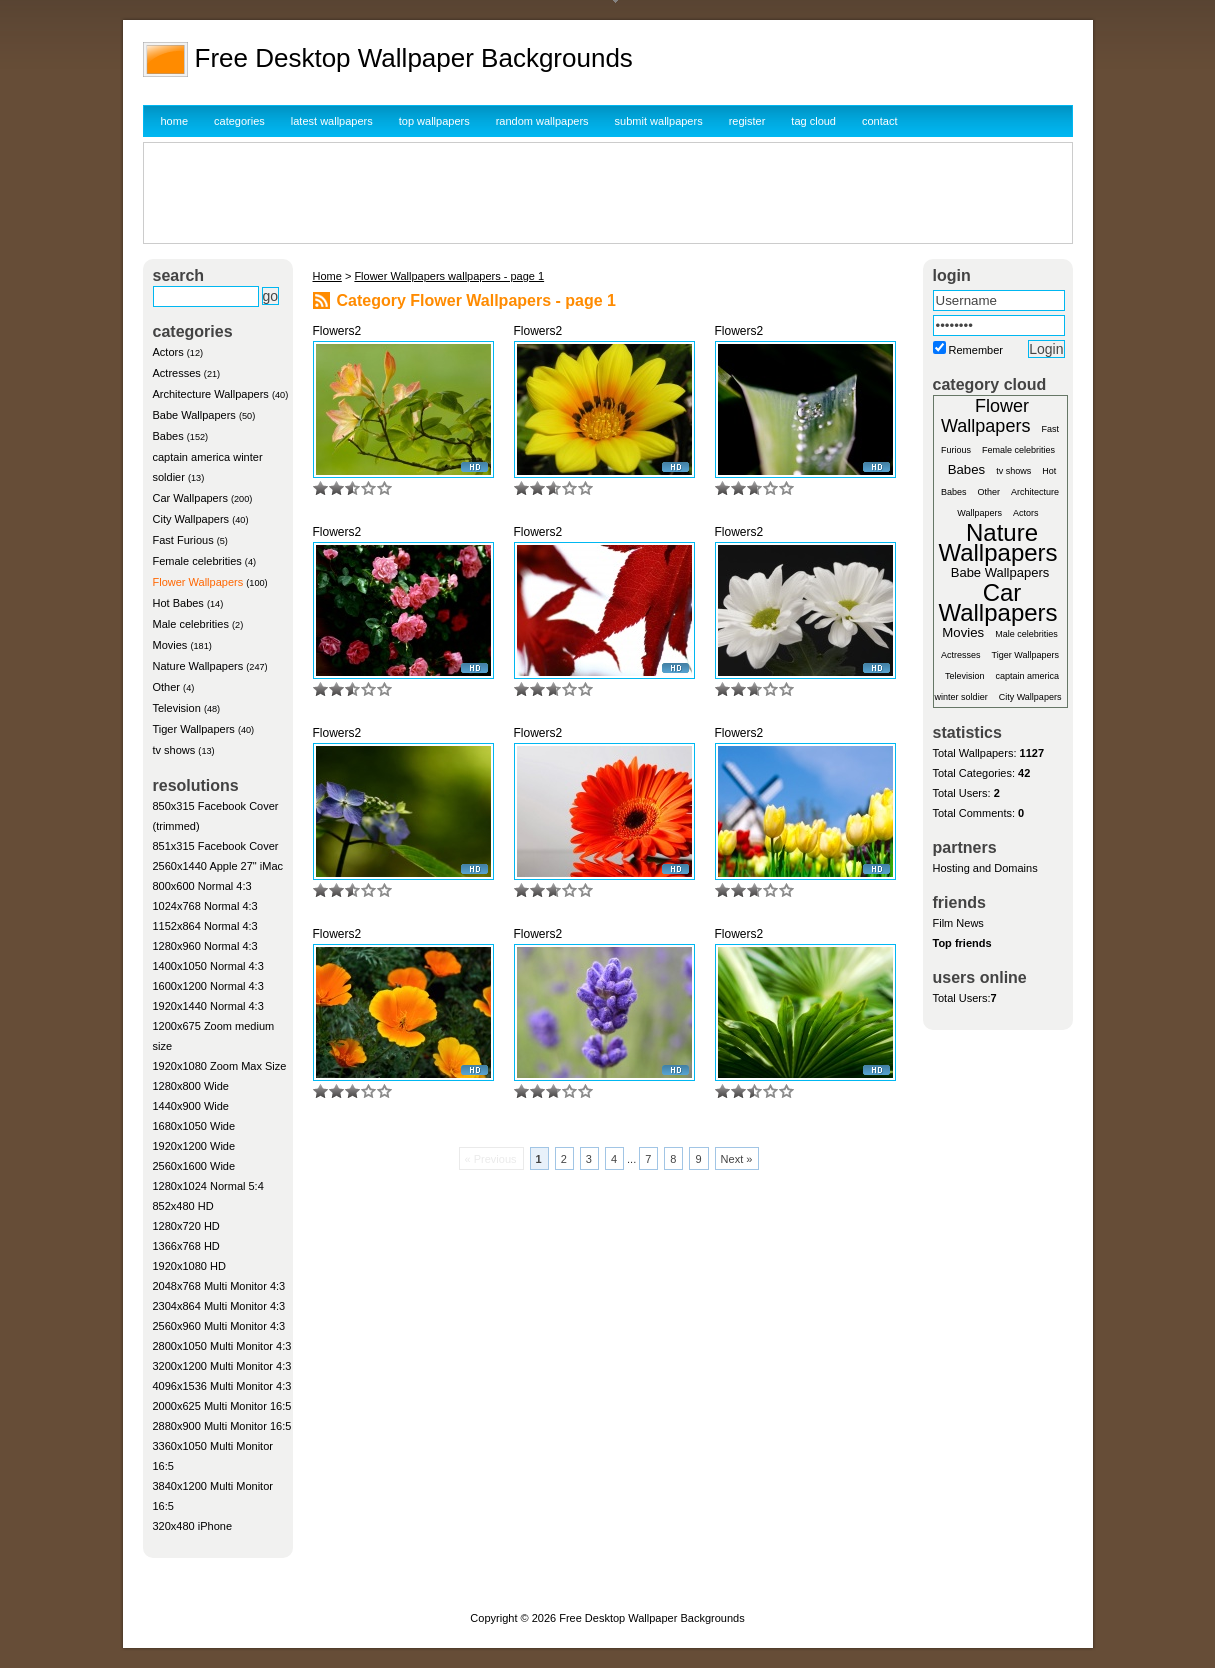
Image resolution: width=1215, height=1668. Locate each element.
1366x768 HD (186, 1246)
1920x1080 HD (189, 1266)
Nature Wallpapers (198, 666)
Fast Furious (183, 540)
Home (327, 276)
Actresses (177, 373)
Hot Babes (178, 603)
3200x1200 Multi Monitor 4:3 (222, 1366)
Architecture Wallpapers (211, 394)
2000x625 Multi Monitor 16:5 (222, 1406)
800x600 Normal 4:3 (202, 886)
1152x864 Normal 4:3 (205, 926)
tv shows (174, 750)
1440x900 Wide (191, 1106)
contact (879, 121)
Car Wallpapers (190, 498)
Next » (737, 1159)
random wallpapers (542, 121)
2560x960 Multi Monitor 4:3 (219, 1326)
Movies (170, 645)
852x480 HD (183, 1206)
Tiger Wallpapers (194, 729)
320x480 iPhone (193, 1526)
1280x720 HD (186, 1226)
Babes (168, 436)
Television (177, 708)
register (747, 121)
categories (239, 121)
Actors (168, 352)
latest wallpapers (332, 121)
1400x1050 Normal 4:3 (208, 966)
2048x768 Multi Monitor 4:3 (219, 1286)
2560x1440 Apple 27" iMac (218, 866)
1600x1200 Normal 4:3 (208, 986)
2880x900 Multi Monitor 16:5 (222, 1426)
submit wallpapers (659, 121)
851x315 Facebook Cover (216, 846)
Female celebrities (197, 561)
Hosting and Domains (985, 868)
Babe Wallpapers (194, 415)
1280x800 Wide (191, 1086)
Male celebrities (191, 624)
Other (167, 687)
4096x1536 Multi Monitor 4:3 (222, 1386)
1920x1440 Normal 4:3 (208, 1006)
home (175, 121)
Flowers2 (337, 331)
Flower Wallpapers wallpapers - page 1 (449, 276)
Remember (976, 350)
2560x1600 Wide (194, 1166)
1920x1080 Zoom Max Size (220, 1066)
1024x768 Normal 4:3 (205, 906)
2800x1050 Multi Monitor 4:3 (222, 1346)
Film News (958, 923)
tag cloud (813, 121)
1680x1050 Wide (194, 1126)
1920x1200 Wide (194, 1146)
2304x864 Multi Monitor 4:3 (219, 1306)
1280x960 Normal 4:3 (205, 946)
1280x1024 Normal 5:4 (208, 1186)
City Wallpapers (191, 519)
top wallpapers (434, 121)
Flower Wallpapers (198, 582)
